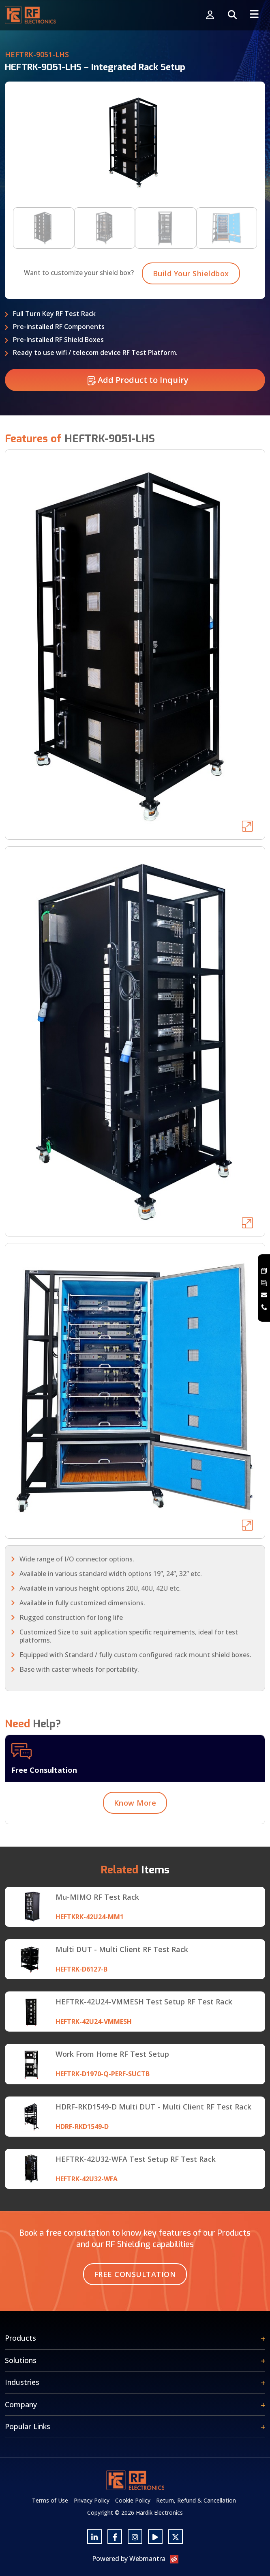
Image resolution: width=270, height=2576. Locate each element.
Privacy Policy (91, 2500)
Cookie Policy (132, 2500)
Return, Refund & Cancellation (196, 2500)
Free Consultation (135, 2274)
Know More (135, 1842)
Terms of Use (50, 2500)
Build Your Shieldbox (191, 313)
